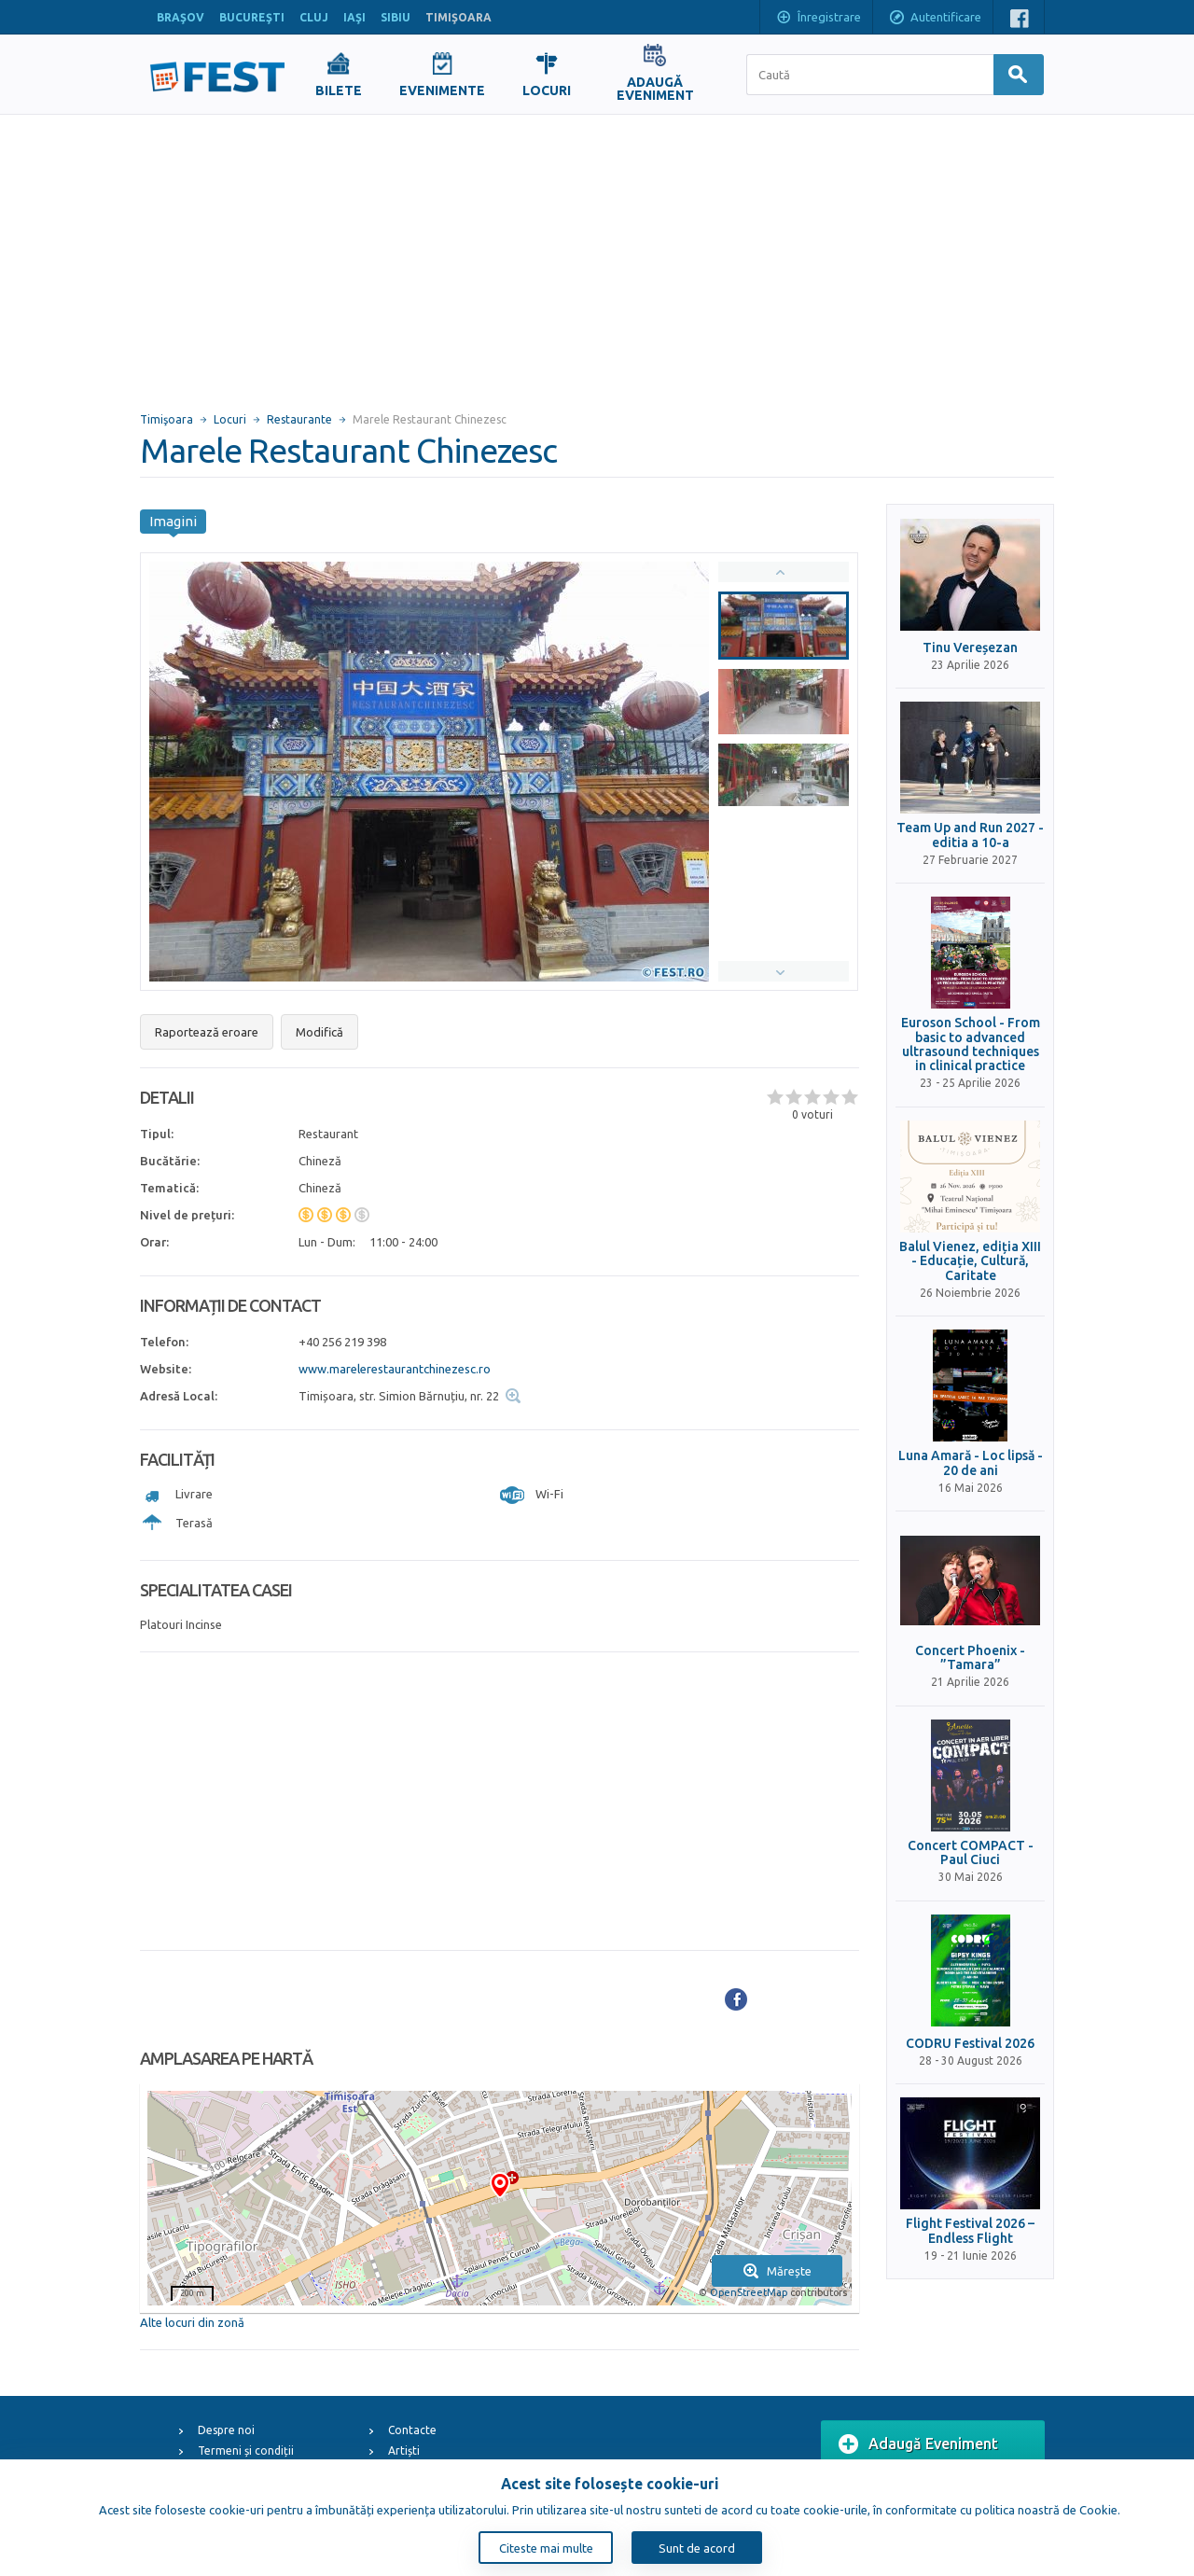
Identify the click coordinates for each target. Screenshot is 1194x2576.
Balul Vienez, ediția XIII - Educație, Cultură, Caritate (970, 1261)
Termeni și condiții (246, 2450)
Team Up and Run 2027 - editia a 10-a (970, 835)
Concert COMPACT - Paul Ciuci (971, 1853)
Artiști (404, 2450)
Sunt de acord (697, 2548)
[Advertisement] (597, 254)
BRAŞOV (180, 17)
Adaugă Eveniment (918, 2444)
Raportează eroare (206, 1031)
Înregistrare (818, 18)
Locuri (230, 419)
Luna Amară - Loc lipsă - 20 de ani (970, 1463)
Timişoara (166, 419)
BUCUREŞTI (252, 17)
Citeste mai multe (546, 2548)
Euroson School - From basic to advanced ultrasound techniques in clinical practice (970, 1044)
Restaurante (299, 419)
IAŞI (354, 17)
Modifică (319, 1031)
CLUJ (313, 17)
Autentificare (934, 18)
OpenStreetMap (748, 2292)
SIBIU (395, 17)
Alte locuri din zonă (192, 2322)
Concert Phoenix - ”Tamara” (970, 1658)
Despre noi (226, 2430)
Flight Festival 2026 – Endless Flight (970, 2231)
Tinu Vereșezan (970, 648)
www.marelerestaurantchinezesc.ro (394, 1368)
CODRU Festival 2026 (970, 2044)
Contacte (412, 2430)
